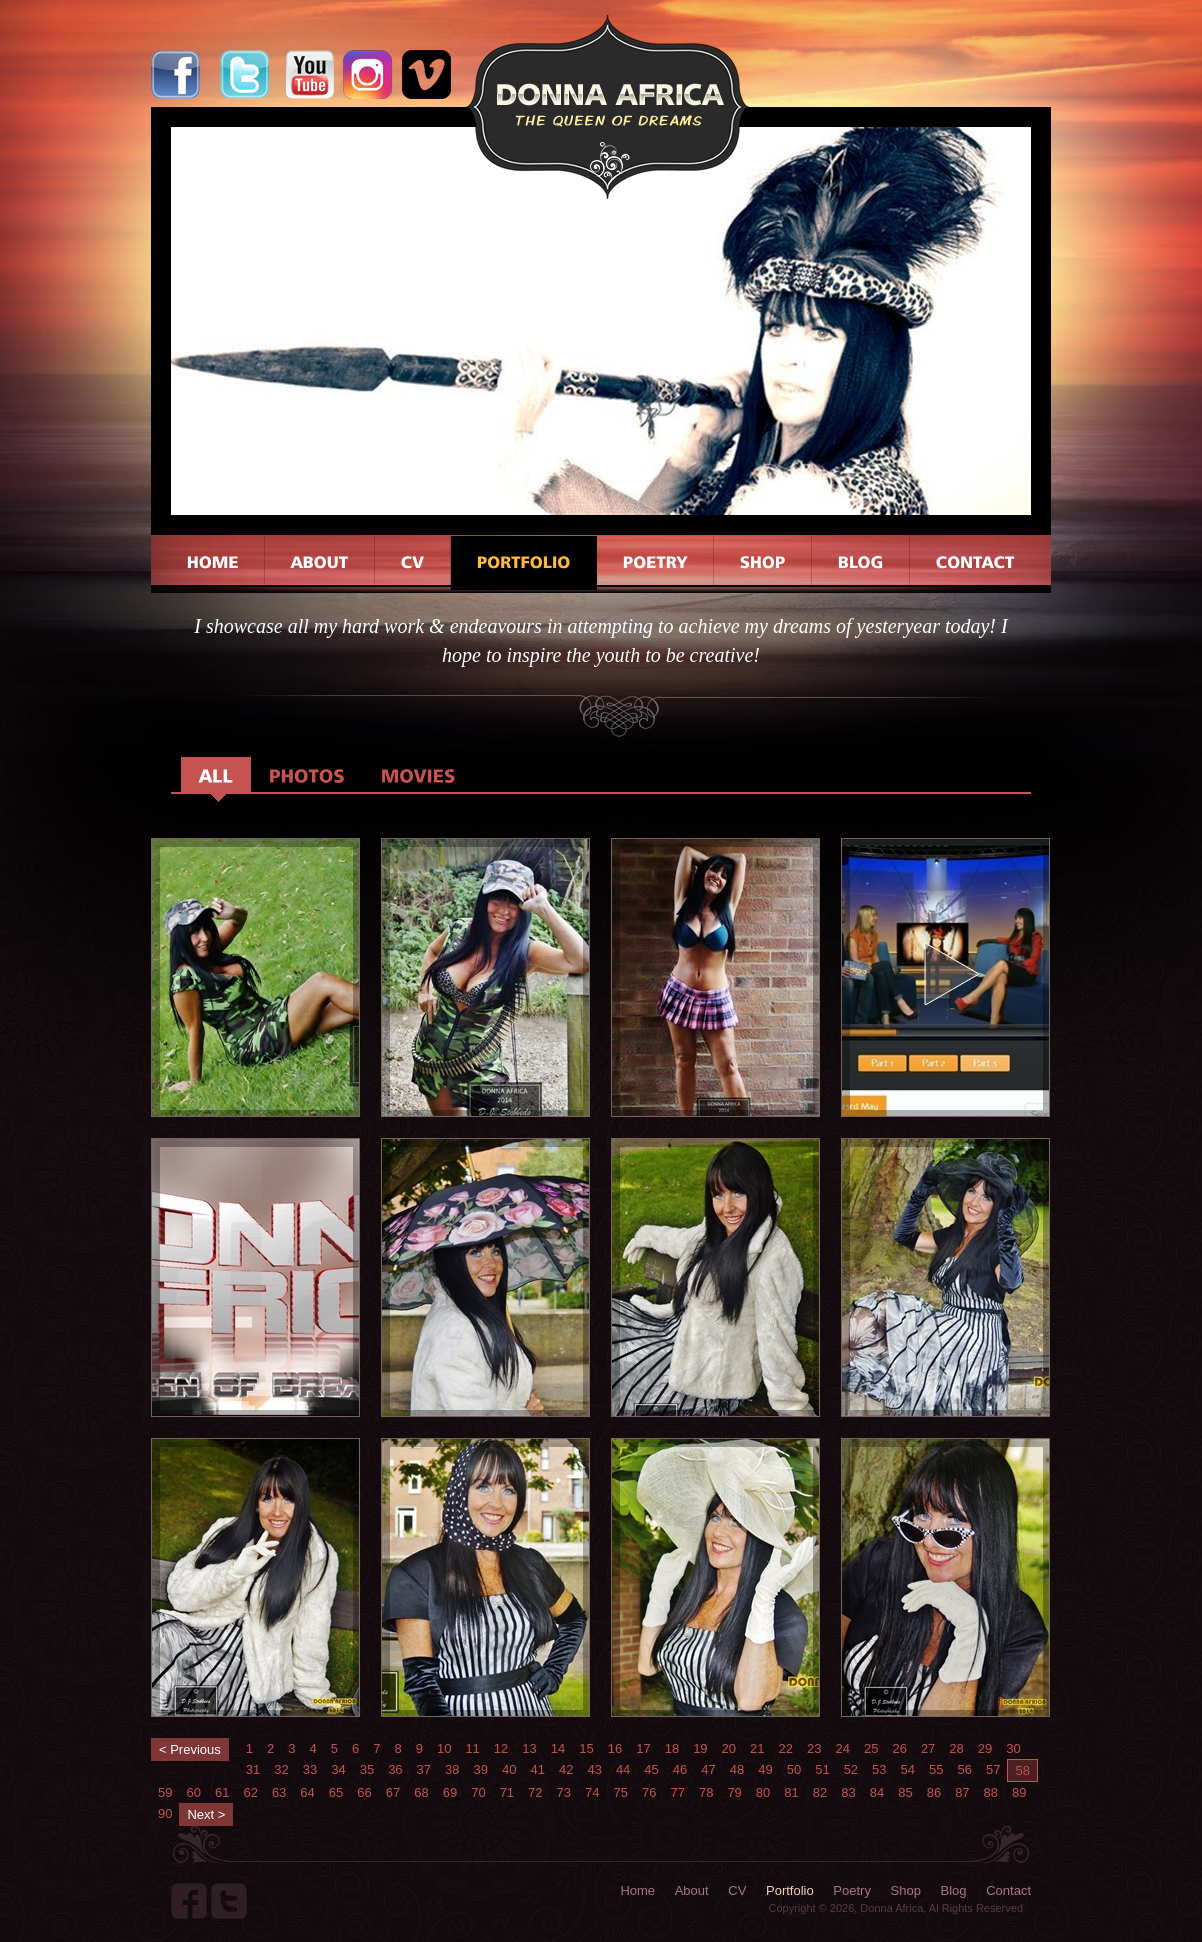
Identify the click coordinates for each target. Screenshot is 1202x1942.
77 (677, 1792)
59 (165, 1792)
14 (558, 1748)
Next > (206, 1814)
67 (393, 1792)
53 (879, 1769)
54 (908, 1769)
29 (985, 1748)
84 (877, 1792)
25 (871, 1748)
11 (472, 1748)
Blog (954, 1890)
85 (905, 1792)
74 (592, 1792)
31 (253, 1769)
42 (566, 1769)
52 (851, 1769)
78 (706, 1792)
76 (649, 1792)
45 (651, 1769)
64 (307, 1792)
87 (962, 1792)
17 (643, 1748)
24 (842, 1748)
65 (336, 1792)
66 (364, 1792)
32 (281, 1769)
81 (791, 1792)
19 (700, 1748)
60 (193, 1792)
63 (279, 1792)
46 (680, 1769)
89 (1019, 1792)
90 (165, 1813)
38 (452, 1769)
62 (250, 1792)
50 (794, 1769)
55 (936, 1769)
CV (737, 1890)
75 (621, 1792)
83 (848, 1792)
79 (734, 1792)
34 (338, 1769)
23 (814, 1748)
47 (708, 1769)
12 (501, 1748)
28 (956, 1748)
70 (478, 1792)
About (692, 1890)
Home (637, 1890)
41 (537, 1769)
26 (899, 1748)
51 (822, 1769)
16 (615, 1748)
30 (1013, 1748)
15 (586, 1748)
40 (509, 1769)
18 (672, 1748)
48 (737, 1769)
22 (786, 1748)
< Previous (190, 1749)
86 (934, 1792)
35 (367, 1769)
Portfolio (790, 1890)
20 (729, 1748)
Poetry (852, 1890)
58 (1022, 1770)
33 (310, 1769)
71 (507, 1792)
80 (763, 1792)
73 (564, 1792)
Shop (906, 1890)
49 (765, 1769)
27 (928, 1748)
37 (424, 1769)
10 (444, 1748)
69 (450, 1792)
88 (991, 1792)
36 (395, 1769)
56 (965, 1769)
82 (820, 1792)
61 (222, 1792)
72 (535, 1792)
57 (993, 1769)
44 (623, 1769)
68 (421, 1792)
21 (757, 1748)
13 (529, 1748)
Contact (1008, 1890)
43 (594, 1769)
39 (481, 1769)
